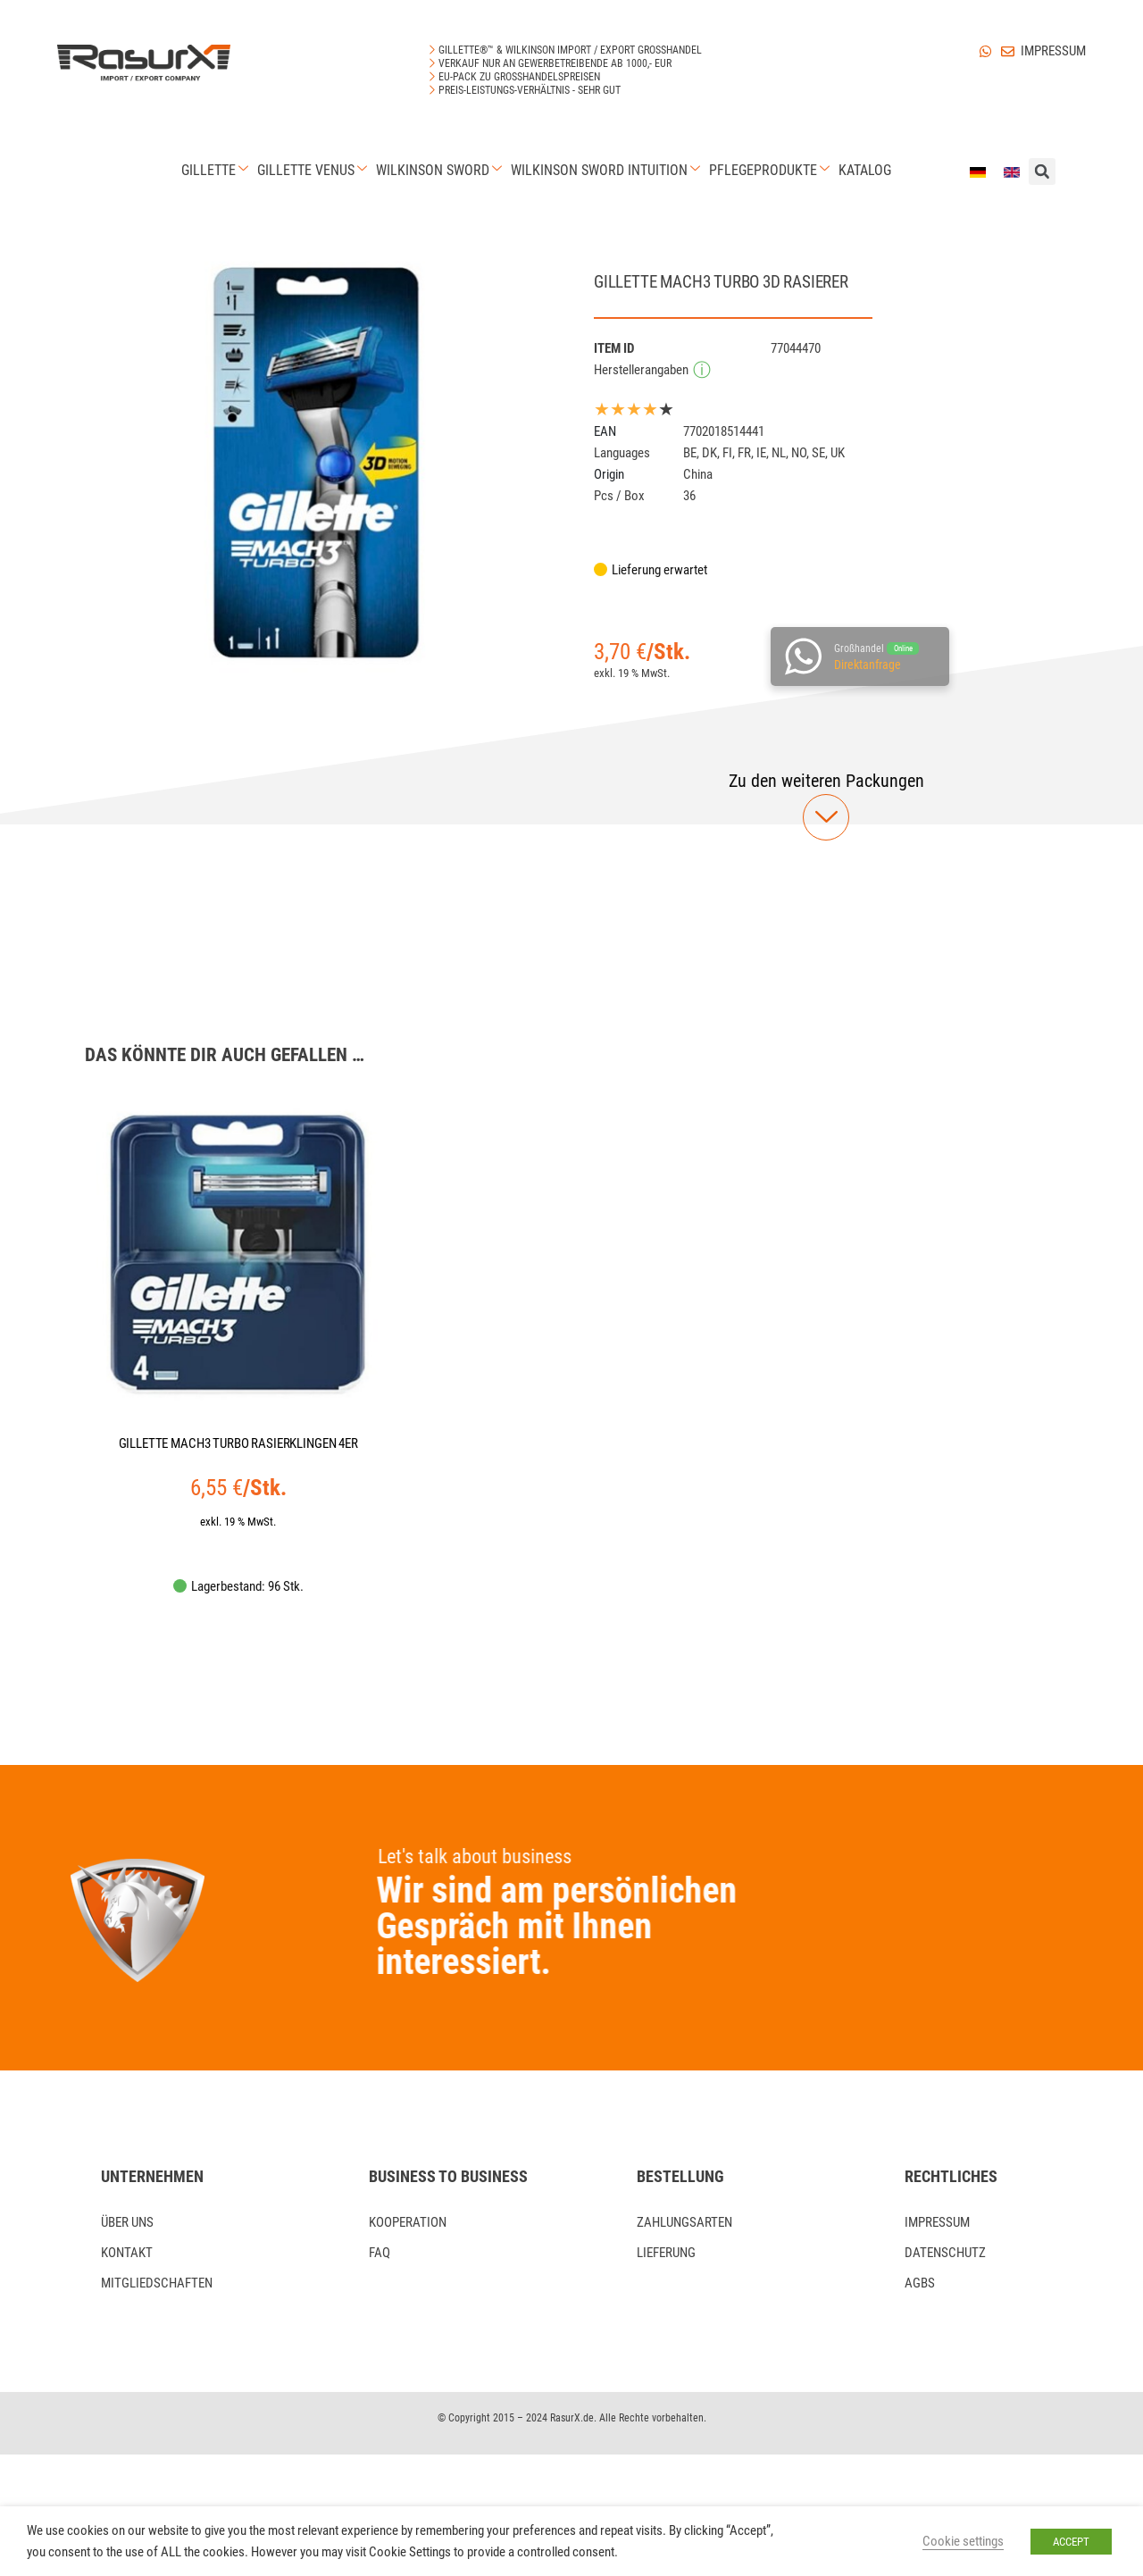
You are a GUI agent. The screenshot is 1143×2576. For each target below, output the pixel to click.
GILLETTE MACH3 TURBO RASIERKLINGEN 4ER (238, 1443)
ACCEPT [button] (1071, 2541)
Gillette (217, 170)
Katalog (864, 170)
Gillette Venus (314, 170)
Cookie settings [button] (963, 2541)
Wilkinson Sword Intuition (608, 170)
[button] (826, 781)
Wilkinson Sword (441, 170)
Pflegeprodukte (771, 170)
